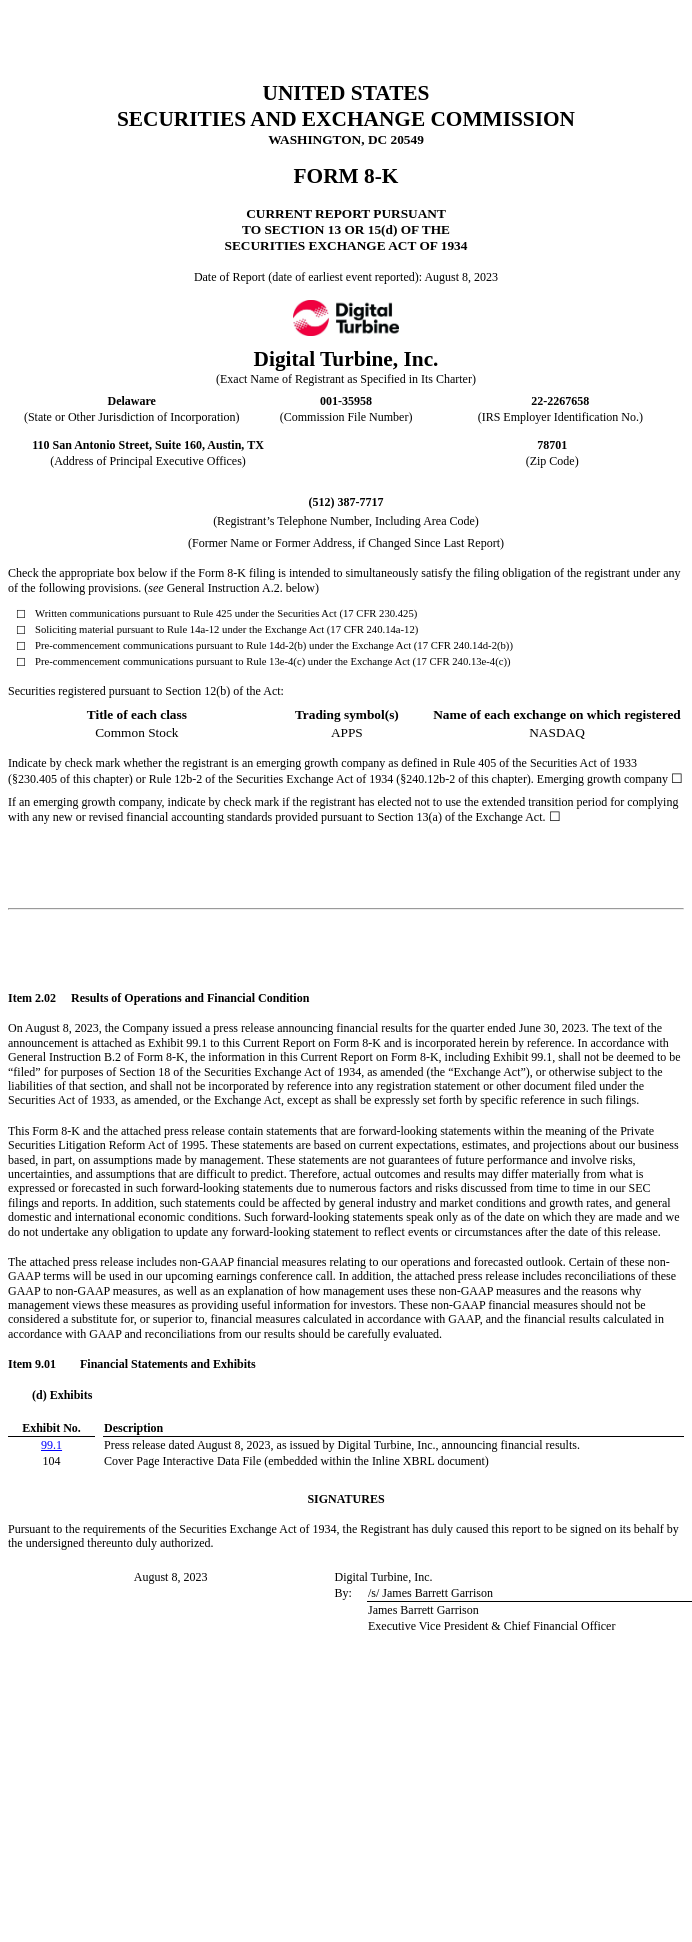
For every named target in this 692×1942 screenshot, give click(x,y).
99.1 (51, 1445)
